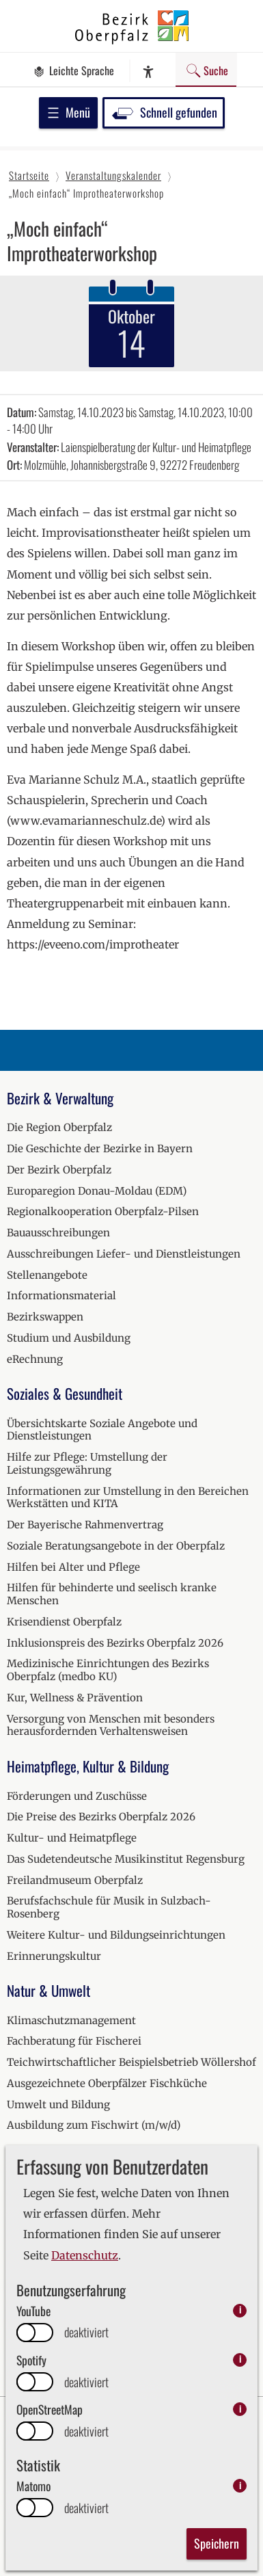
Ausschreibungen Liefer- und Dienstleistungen (123, 1253)
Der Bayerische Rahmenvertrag (85, 1524)
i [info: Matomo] (240, 2485)
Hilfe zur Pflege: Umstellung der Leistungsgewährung (87, 1463)
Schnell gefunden (163, 112)
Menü (68, 112)
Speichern (216, 2543)
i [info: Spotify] (240, 2359)
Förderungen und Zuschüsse (77, 1796)
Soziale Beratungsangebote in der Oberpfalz (116, 1545)
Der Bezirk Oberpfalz (59, 1169)
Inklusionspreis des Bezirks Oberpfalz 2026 (115, 1642)
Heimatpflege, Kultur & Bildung (88, 1766)
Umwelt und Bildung (58, 2104)
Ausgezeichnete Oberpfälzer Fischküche (107, 2083)
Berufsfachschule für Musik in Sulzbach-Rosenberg (109, 1907)
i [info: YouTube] (240, 2310)
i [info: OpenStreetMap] (240, 2408)
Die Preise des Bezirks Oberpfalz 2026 (101, 1816)
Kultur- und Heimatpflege (72, 1837)
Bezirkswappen (45, 1316)
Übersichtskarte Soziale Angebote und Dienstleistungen (102, 1430)
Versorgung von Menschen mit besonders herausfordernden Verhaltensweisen (110, 1725)
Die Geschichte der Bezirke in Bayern (100, 1148)
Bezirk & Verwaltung (60, 1098)
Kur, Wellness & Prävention (75, 1697)
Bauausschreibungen (58, 1232)
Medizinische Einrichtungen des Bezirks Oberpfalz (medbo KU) (108, 1670)
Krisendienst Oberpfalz (64, 1621)
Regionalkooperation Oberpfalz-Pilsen (103, 1211)
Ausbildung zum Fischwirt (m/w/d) (93, 2125)
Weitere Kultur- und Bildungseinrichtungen (116, 1934)
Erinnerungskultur (54, 1956)
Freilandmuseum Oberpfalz (75, 1880)
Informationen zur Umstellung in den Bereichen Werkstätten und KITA (128, 1498)
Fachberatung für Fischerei (74, 2040)
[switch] (34, 2332)
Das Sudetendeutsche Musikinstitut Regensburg (126, 1859)
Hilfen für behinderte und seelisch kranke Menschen (112, 1594)
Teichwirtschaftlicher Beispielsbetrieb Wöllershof (131, 2062)
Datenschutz (84, 2255)
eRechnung (35, 1359)
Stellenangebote (47, 1275)
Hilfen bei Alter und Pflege (73, 1567)
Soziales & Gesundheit (64, 1393)
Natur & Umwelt (48, 1990)
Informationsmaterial (61, 1295)
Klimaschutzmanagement (71, 2020)
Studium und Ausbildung (68, 1337)
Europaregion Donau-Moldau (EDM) (96, 1190)
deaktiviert (86, 2332)
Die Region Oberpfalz (59, 1127)
